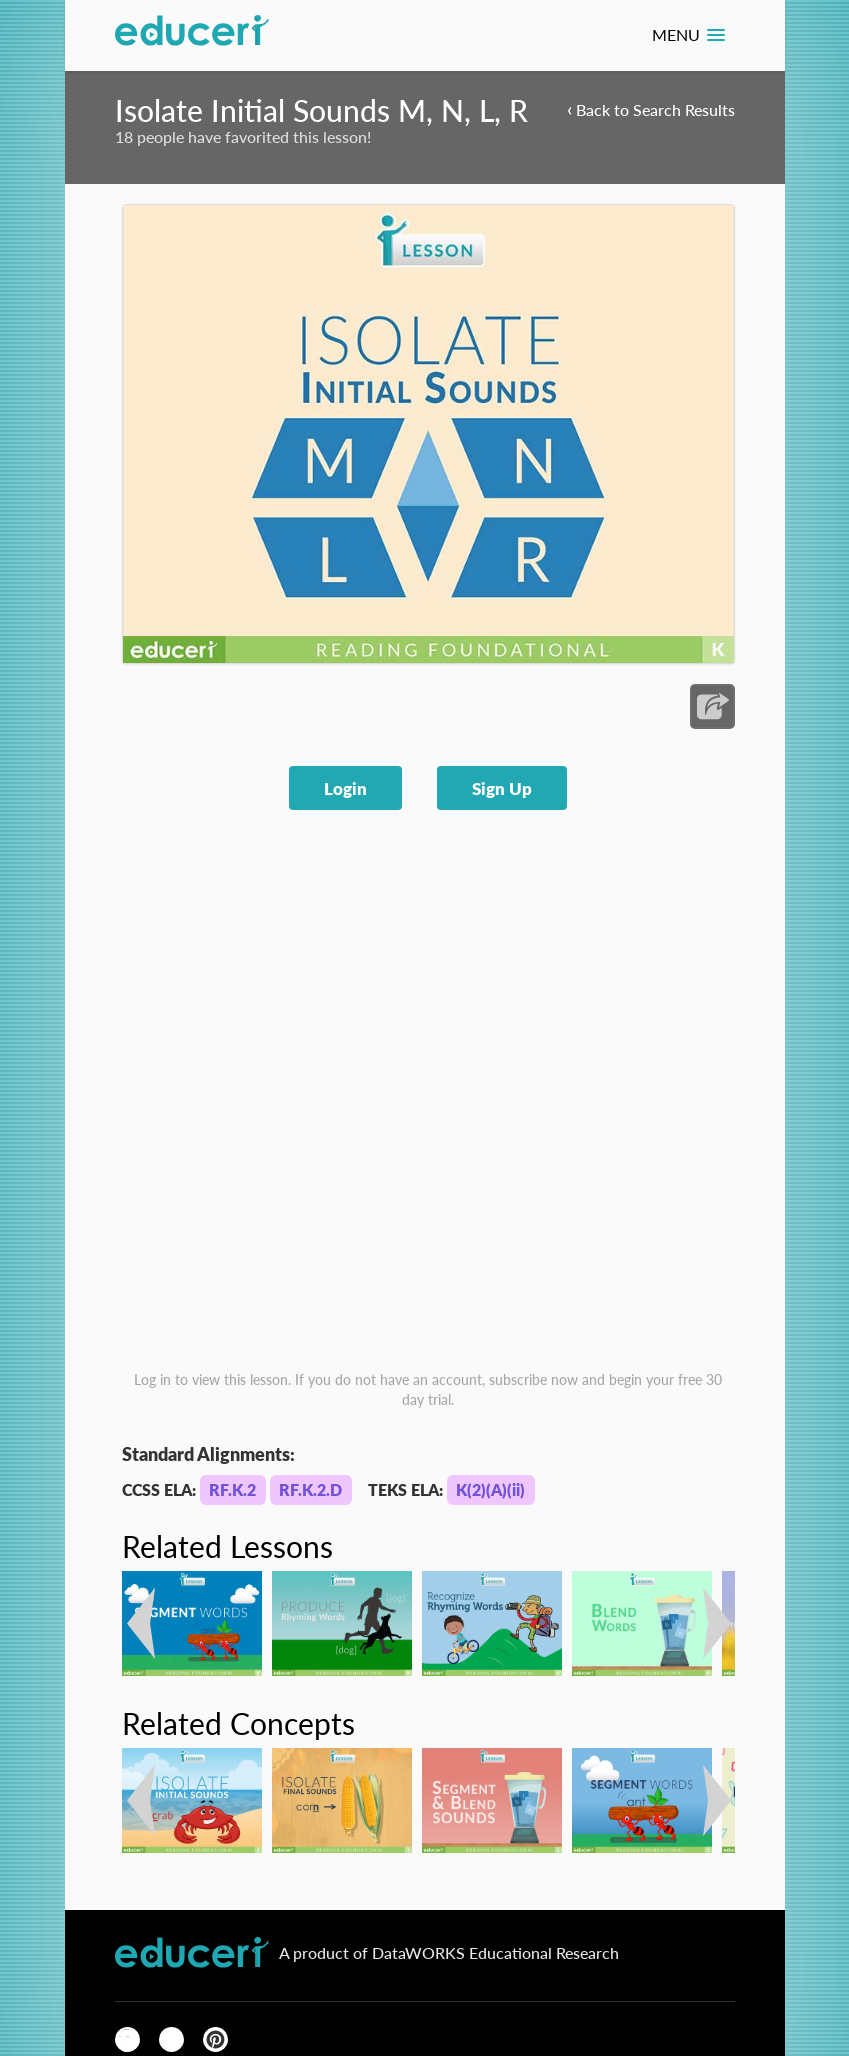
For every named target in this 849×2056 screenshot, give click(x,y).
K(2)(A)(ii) (490, 1489)
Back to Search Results (651, 108)
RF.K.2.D (310, 1489)
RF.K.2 (232, 1489)
